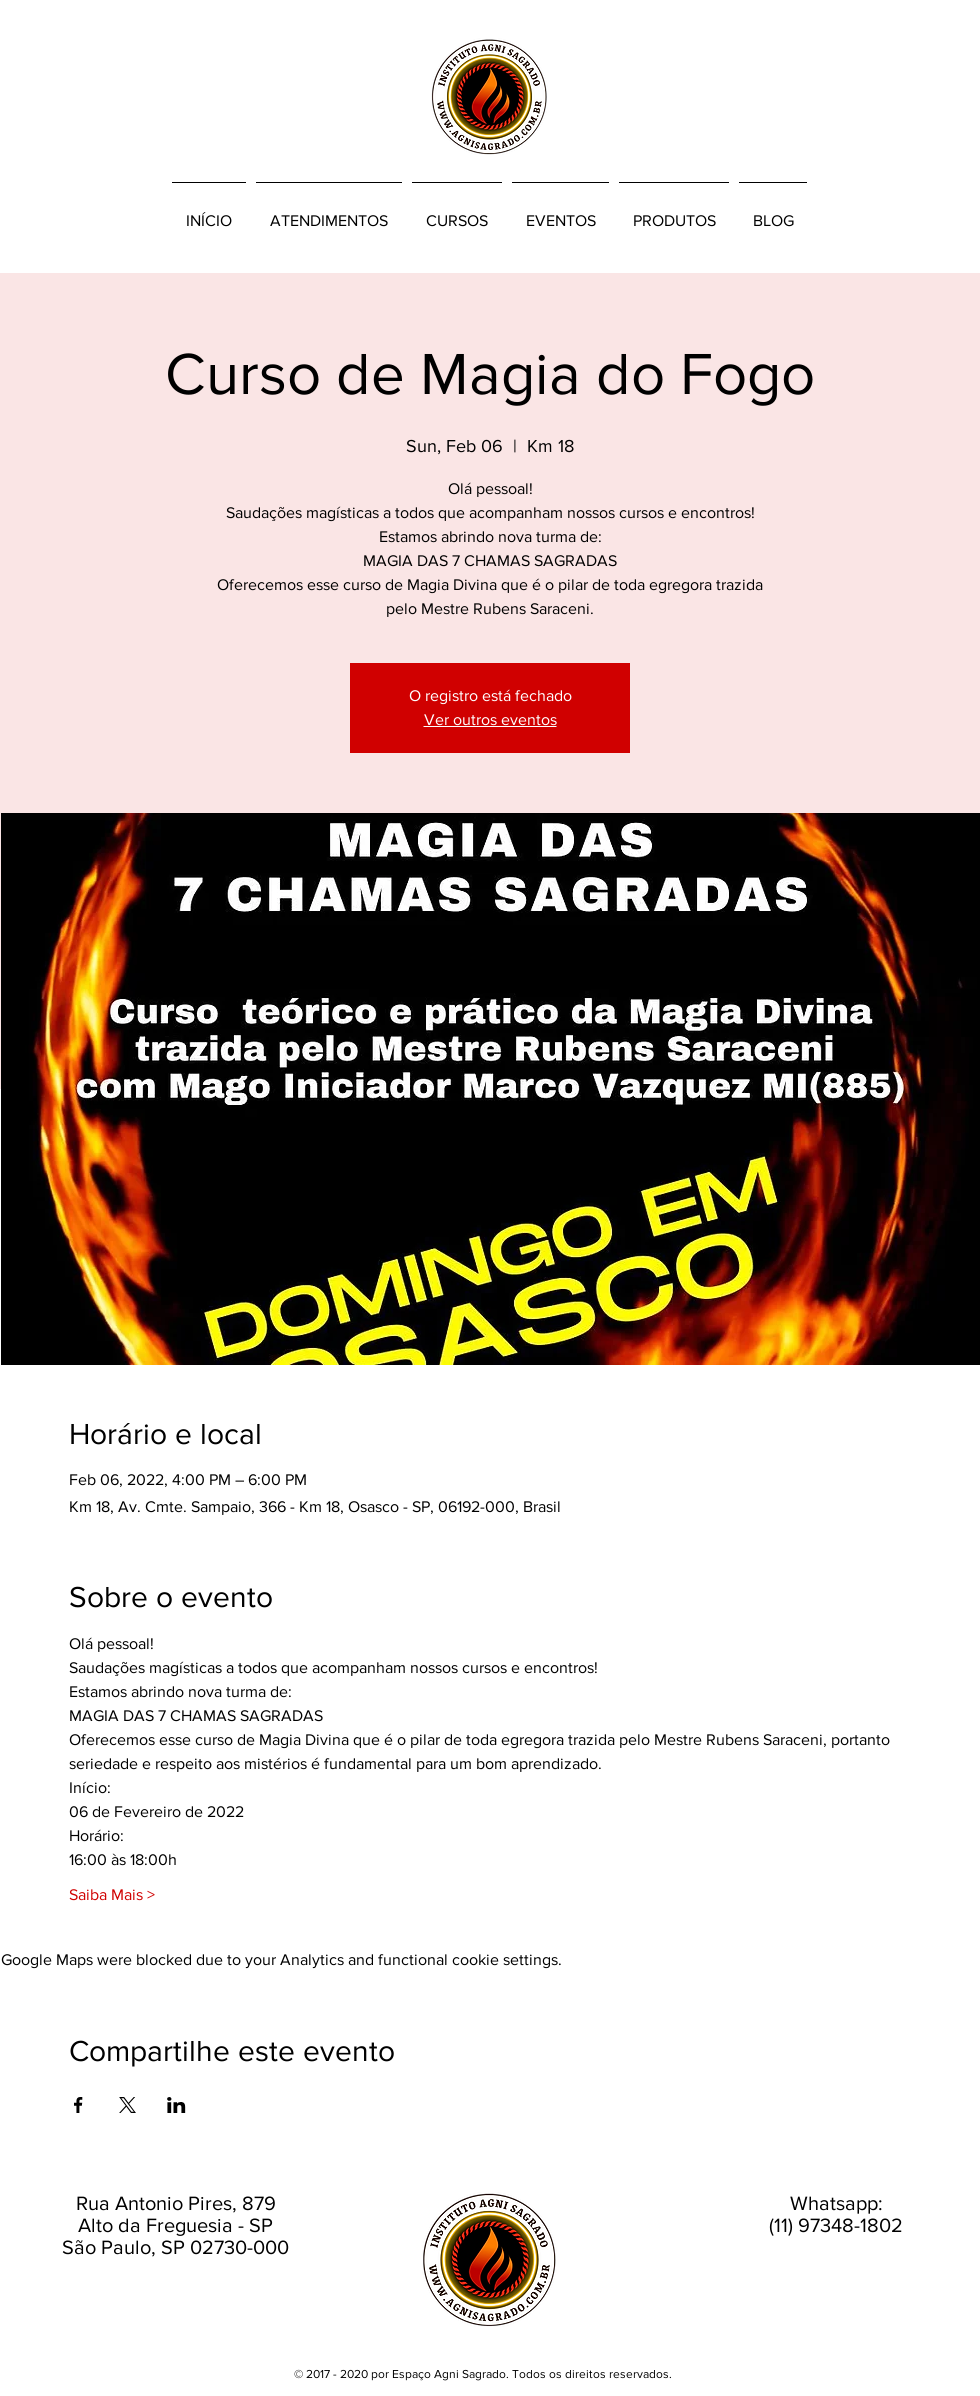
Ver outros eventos (490, 719)
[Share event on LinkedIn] (176, 2105)
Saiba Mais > (112, 1894)
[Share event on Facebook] (78, 2105)
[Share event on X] (127, 2105)
